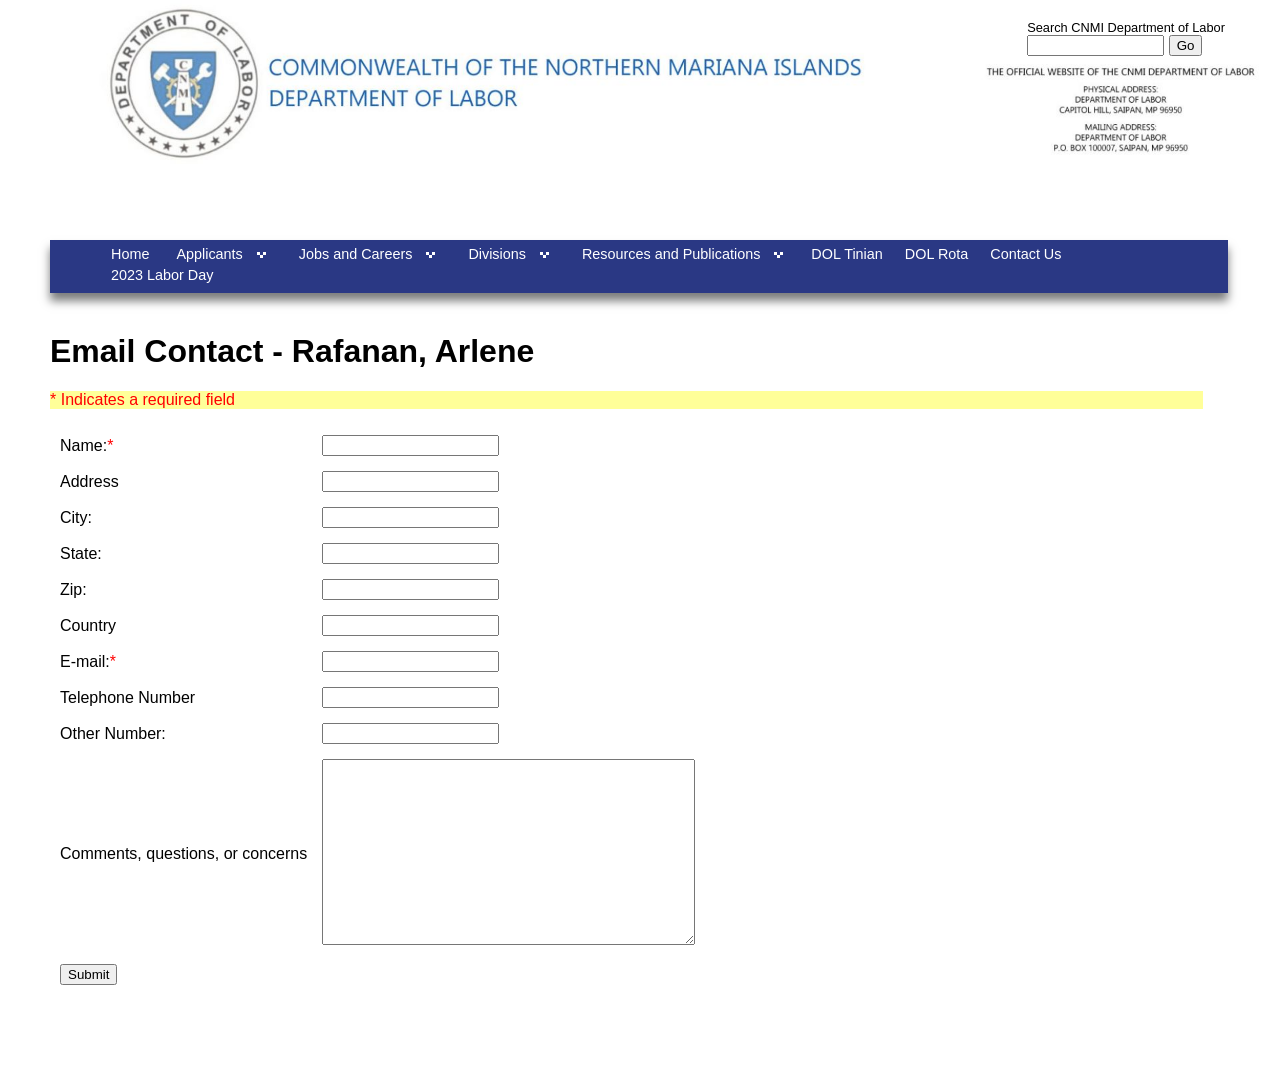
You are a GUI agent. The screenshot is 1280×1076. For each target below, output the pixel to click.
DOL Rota (936, 254)
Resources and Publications (671, 254)
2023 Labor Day (162, 275)
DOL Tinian (846, 254)
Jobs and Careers (356, 254)
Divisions (497, 254)
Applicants (209, 254)
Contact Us (1025, 254)
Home (130, 254)
